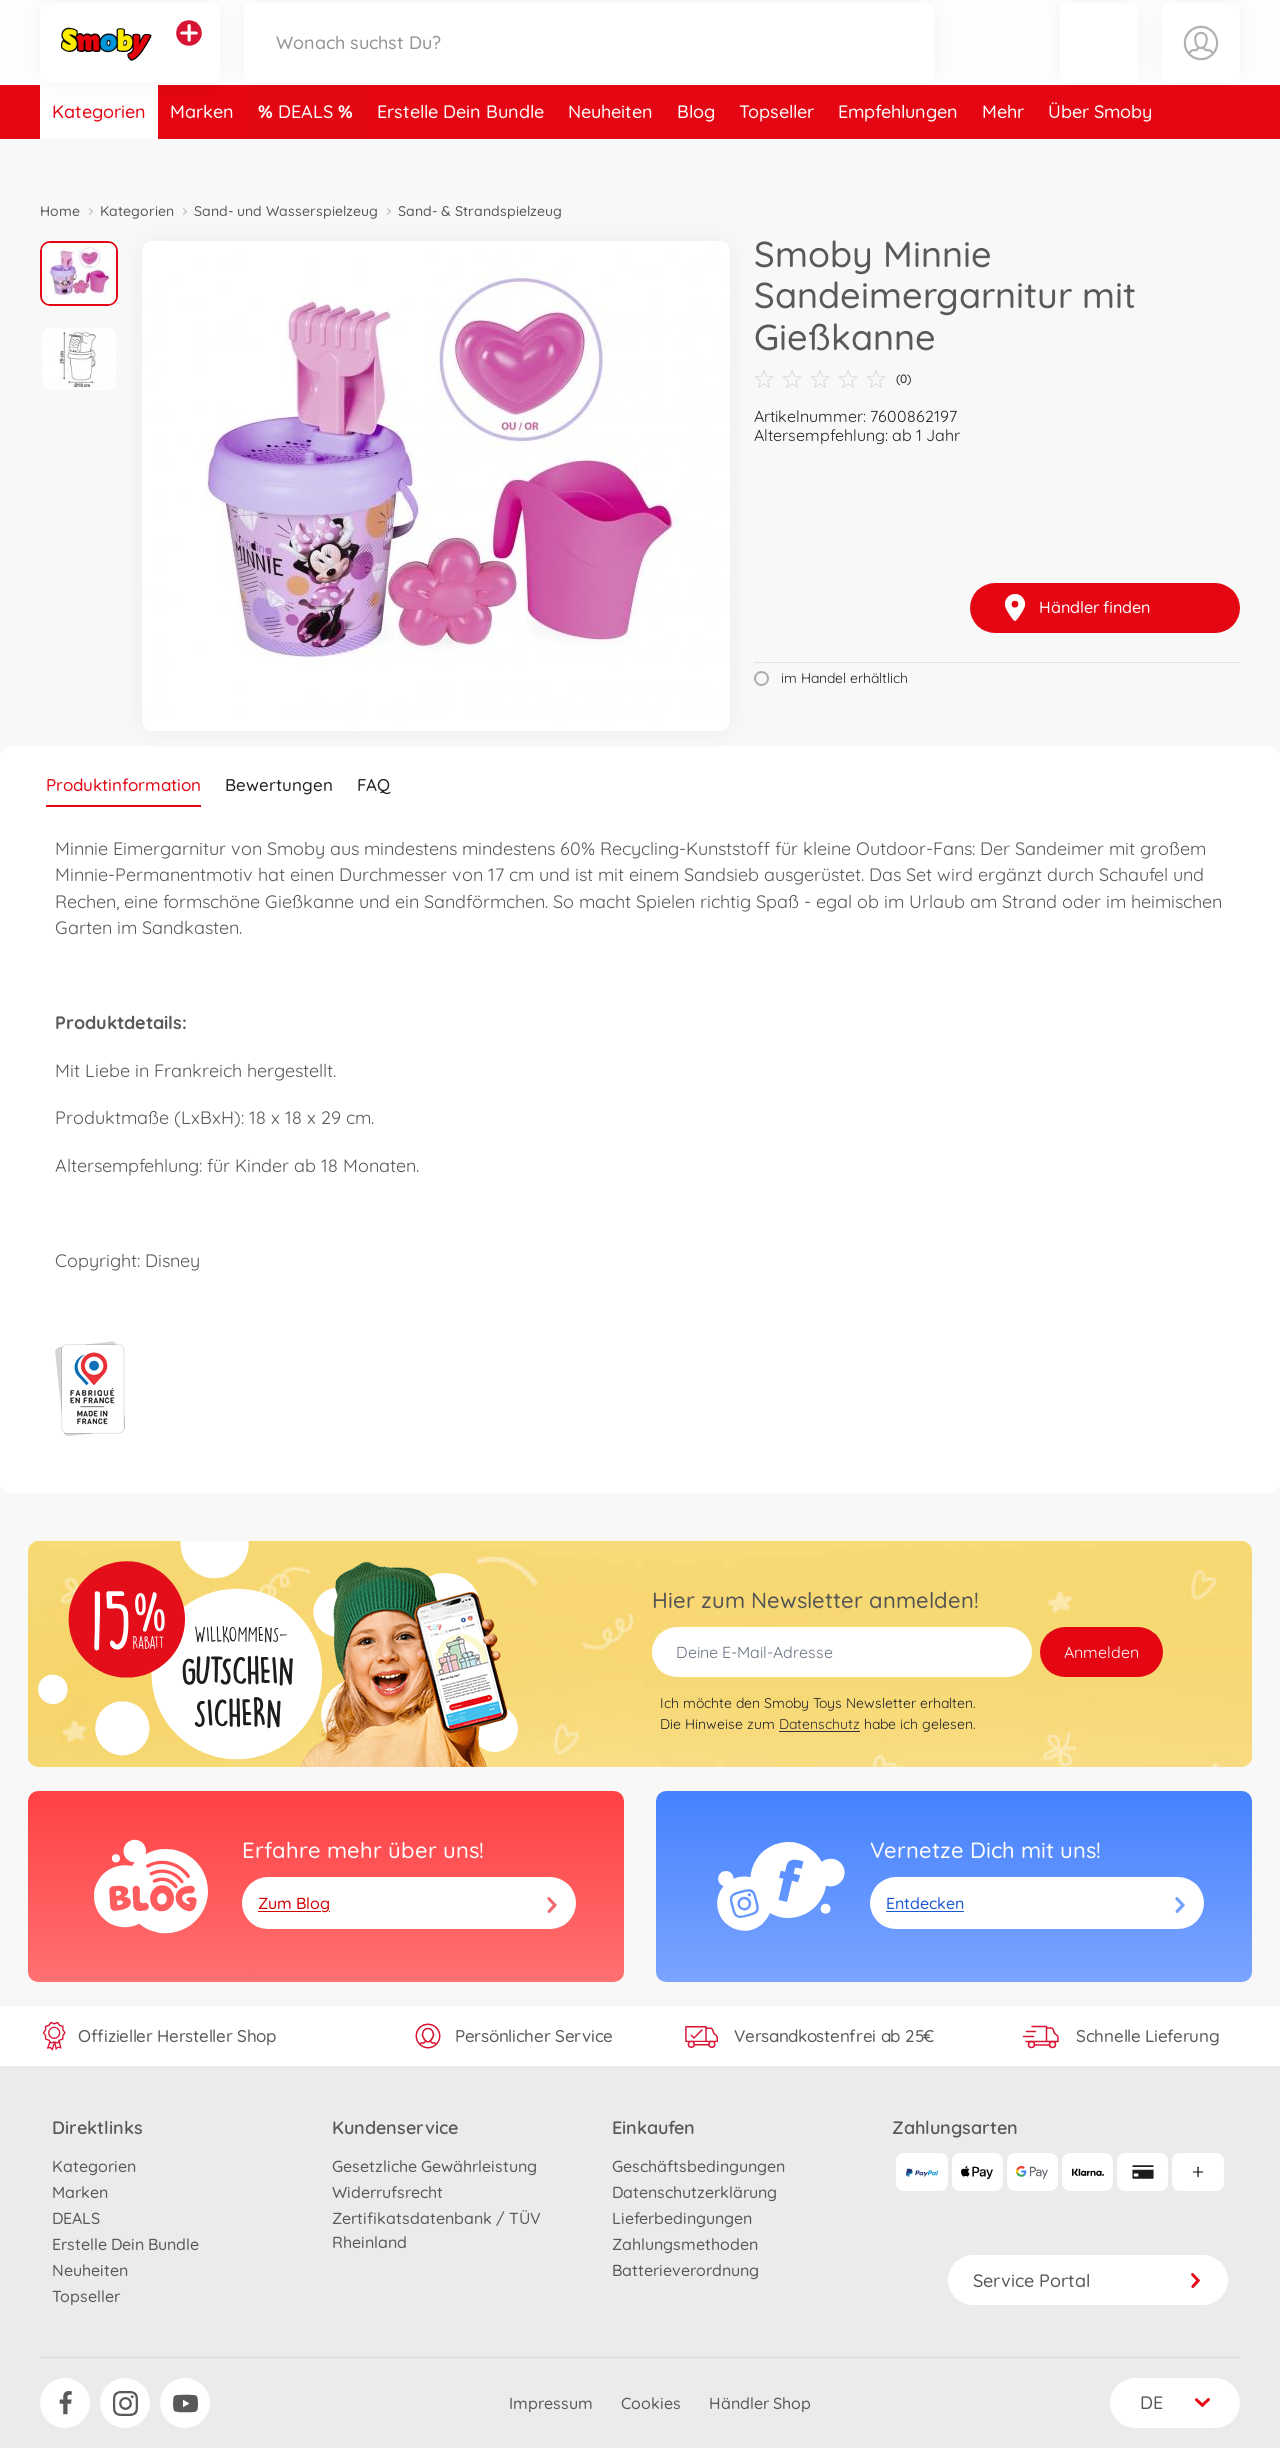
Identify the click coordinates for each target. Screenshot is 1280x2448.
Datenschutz (819, 1724)
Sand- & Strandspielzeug (480, 211)
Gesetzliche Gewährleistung (434, 2166)
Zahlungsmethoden (685, 2244)
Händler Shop (760, 2403)
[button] (1099, 63)
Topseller (776, 153)
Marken (202, 153)
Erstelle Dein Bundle (460, 153)
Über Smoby (1100, 153)
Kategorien (99, 153)
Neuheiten (610, 153)
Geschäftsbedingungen (698, 2166)
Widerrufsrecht (387, 2192)
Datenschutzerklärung (694, 2192)
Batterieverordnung (685, 2270)
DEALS (308, 153)
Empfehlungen (898, 153)
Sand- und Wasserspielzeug (286, 211)
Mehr (1003, 153)
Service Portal (1088, 2280)
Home (60, 211)
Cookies (651, 2403)
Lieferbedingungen (682, 2218)
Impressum (551, 2403)
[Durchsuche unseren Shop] (589, 63)
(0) (832, 379)
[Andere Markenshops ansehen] (189, 54)
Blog (696, 153)
